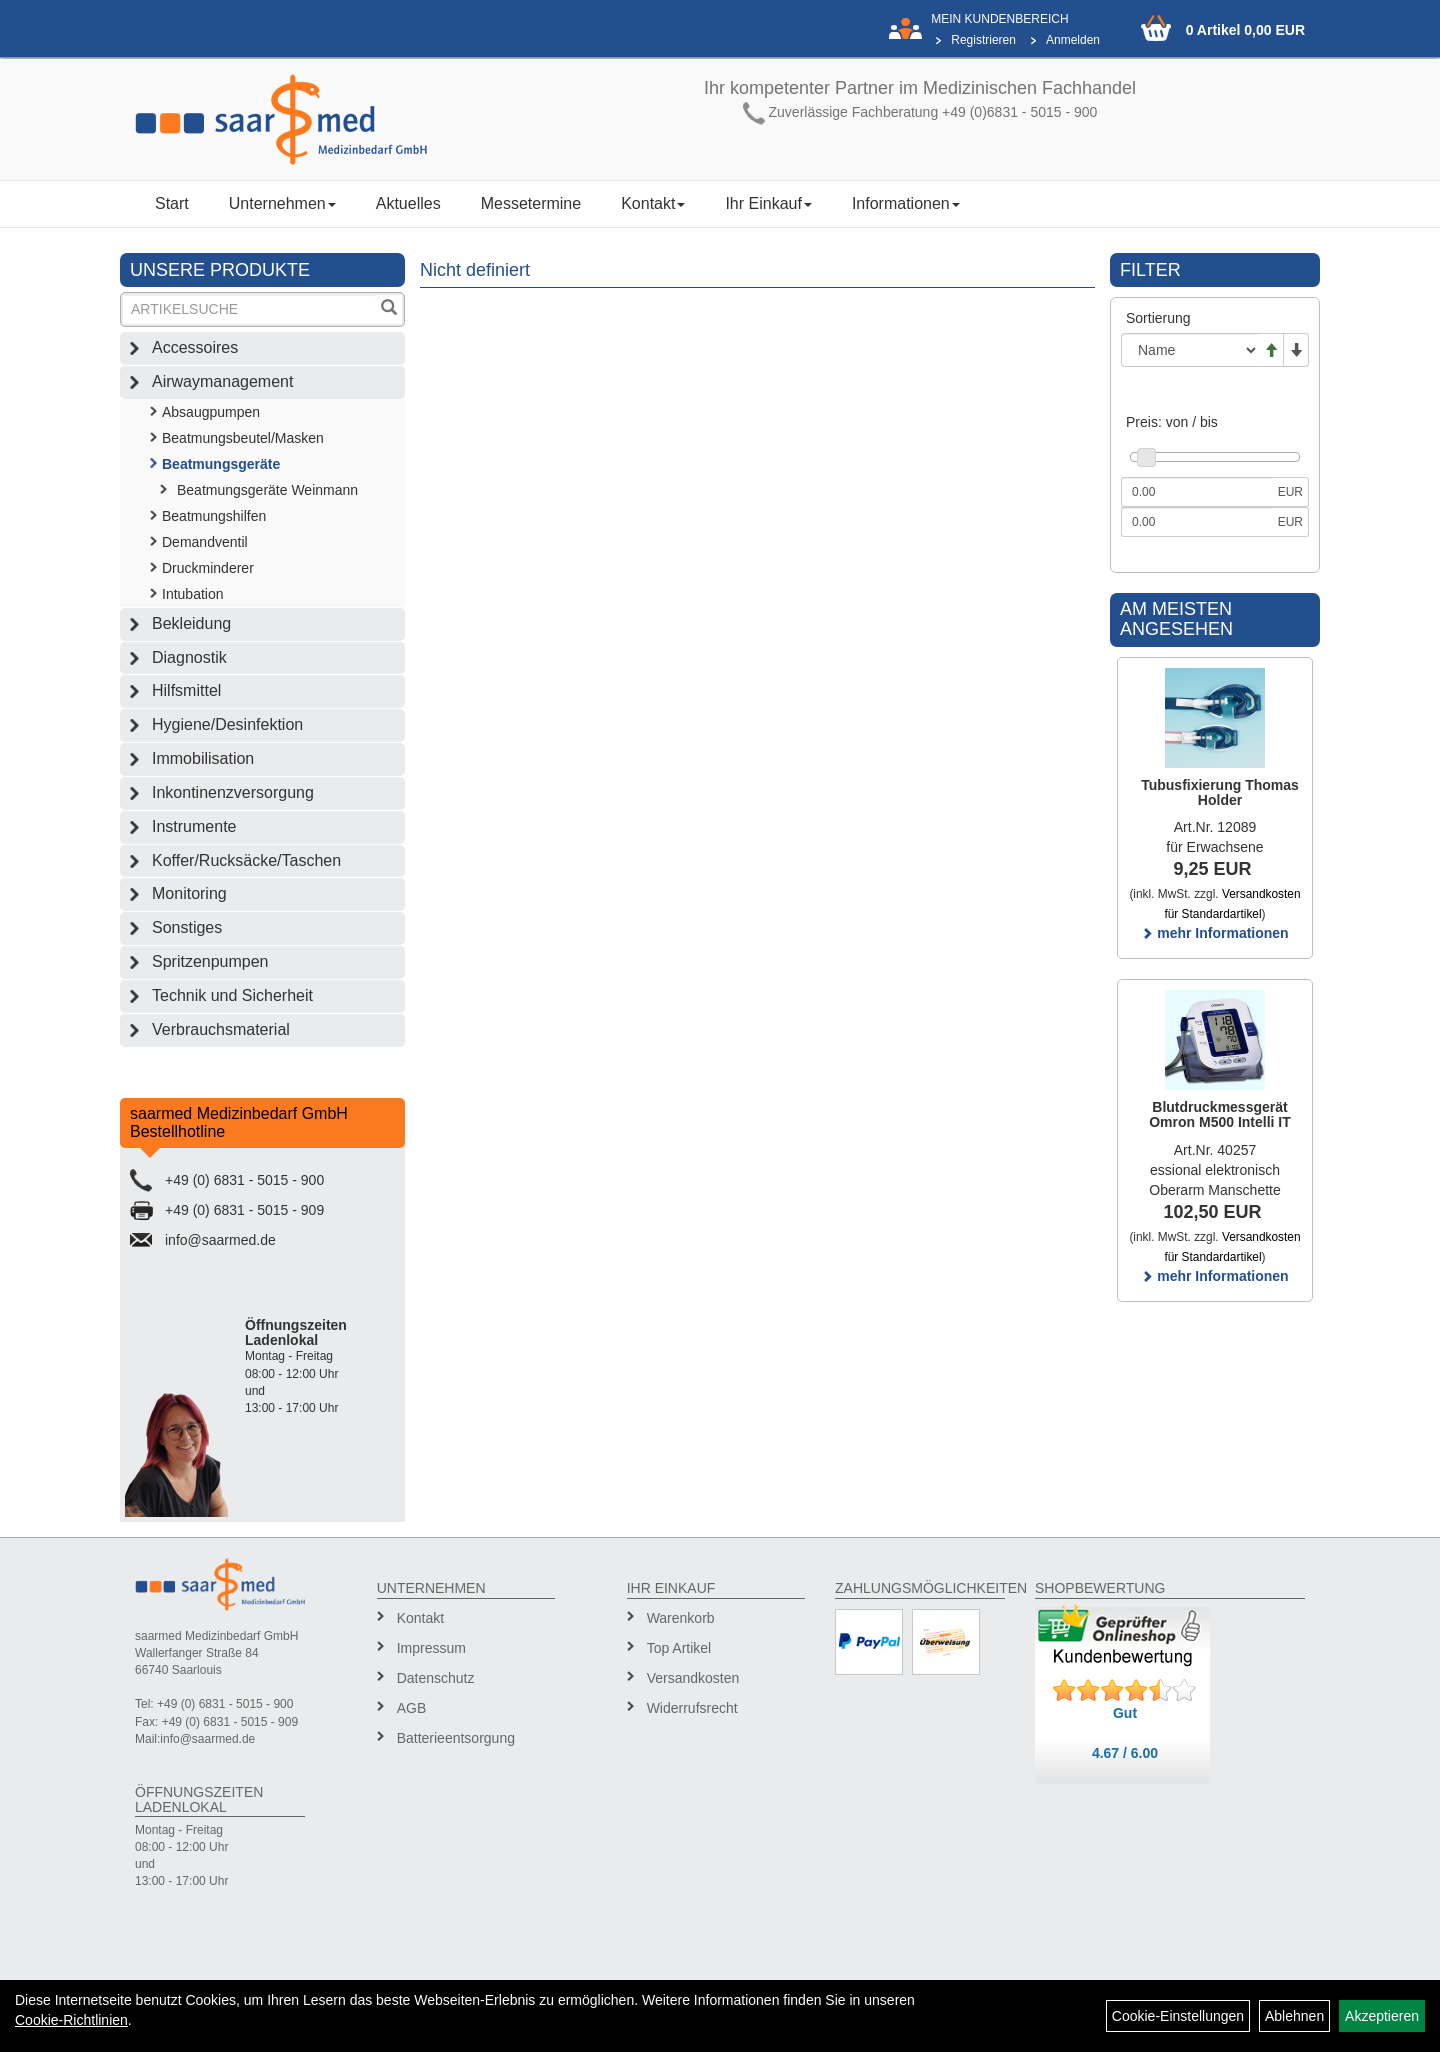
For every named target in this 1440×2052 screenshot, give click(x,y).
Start (172, 203)
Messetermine (531, 203)
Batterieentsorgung (456, 1738)
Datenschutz (436, 1678)
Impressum (431, 1648)
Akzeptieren (1382, 2016)
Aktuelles (408, 203)
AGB (412, 1708)
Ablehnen (1294, 2016)
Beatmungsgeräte (221, 464)
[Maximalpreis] (1197, 522)
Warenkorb (681, 1618)
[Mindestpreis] (1197, 492)
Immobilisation (203, 758)
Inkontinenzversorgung (233, 792)
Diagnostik (189, 657)
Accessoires (195, 347)
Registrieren (983, 40)
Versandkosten (693, 1678)
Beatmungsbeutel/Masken (243, 438)
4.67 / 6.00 (1125, 1753)
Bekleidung (191, 623)
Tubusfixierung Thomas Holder (1220, 792)
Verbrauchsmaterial (221, 1029)
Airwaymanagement (222, 381)
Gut (1125, 1713)
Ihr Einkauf (768, 203)
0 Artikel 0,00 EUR (1245, 30)
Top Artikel (679, 1648)
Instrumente (194, 826)
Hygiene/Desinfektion (227, 724)
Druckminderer (208, 568)
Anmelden (1073, 40)
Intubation (193, 594)
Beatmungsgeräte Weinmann (267, 490)
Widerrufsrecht (692, 1708)
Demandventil (205, 542)
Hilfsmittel (186, 690)
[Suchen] (389, 309)
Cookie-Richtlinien (71, 2020)
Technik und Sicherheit (232, 995)
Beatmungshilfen (214, 516)
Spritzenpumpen (210, 961)
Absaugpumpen (211, 412)
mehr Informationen (1214, 933)
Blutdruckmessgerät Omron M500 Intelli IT (1220, 1114)
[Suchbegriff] (249, 309)
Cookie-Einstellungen (1178, 2016)
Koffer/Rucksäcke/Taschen (246, 860)
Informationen (906, 203)
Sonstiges (187, 927)
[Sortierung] (1190, 350)
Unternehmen (282, 203)
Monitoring (189, 893)
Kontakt (653, 203)
